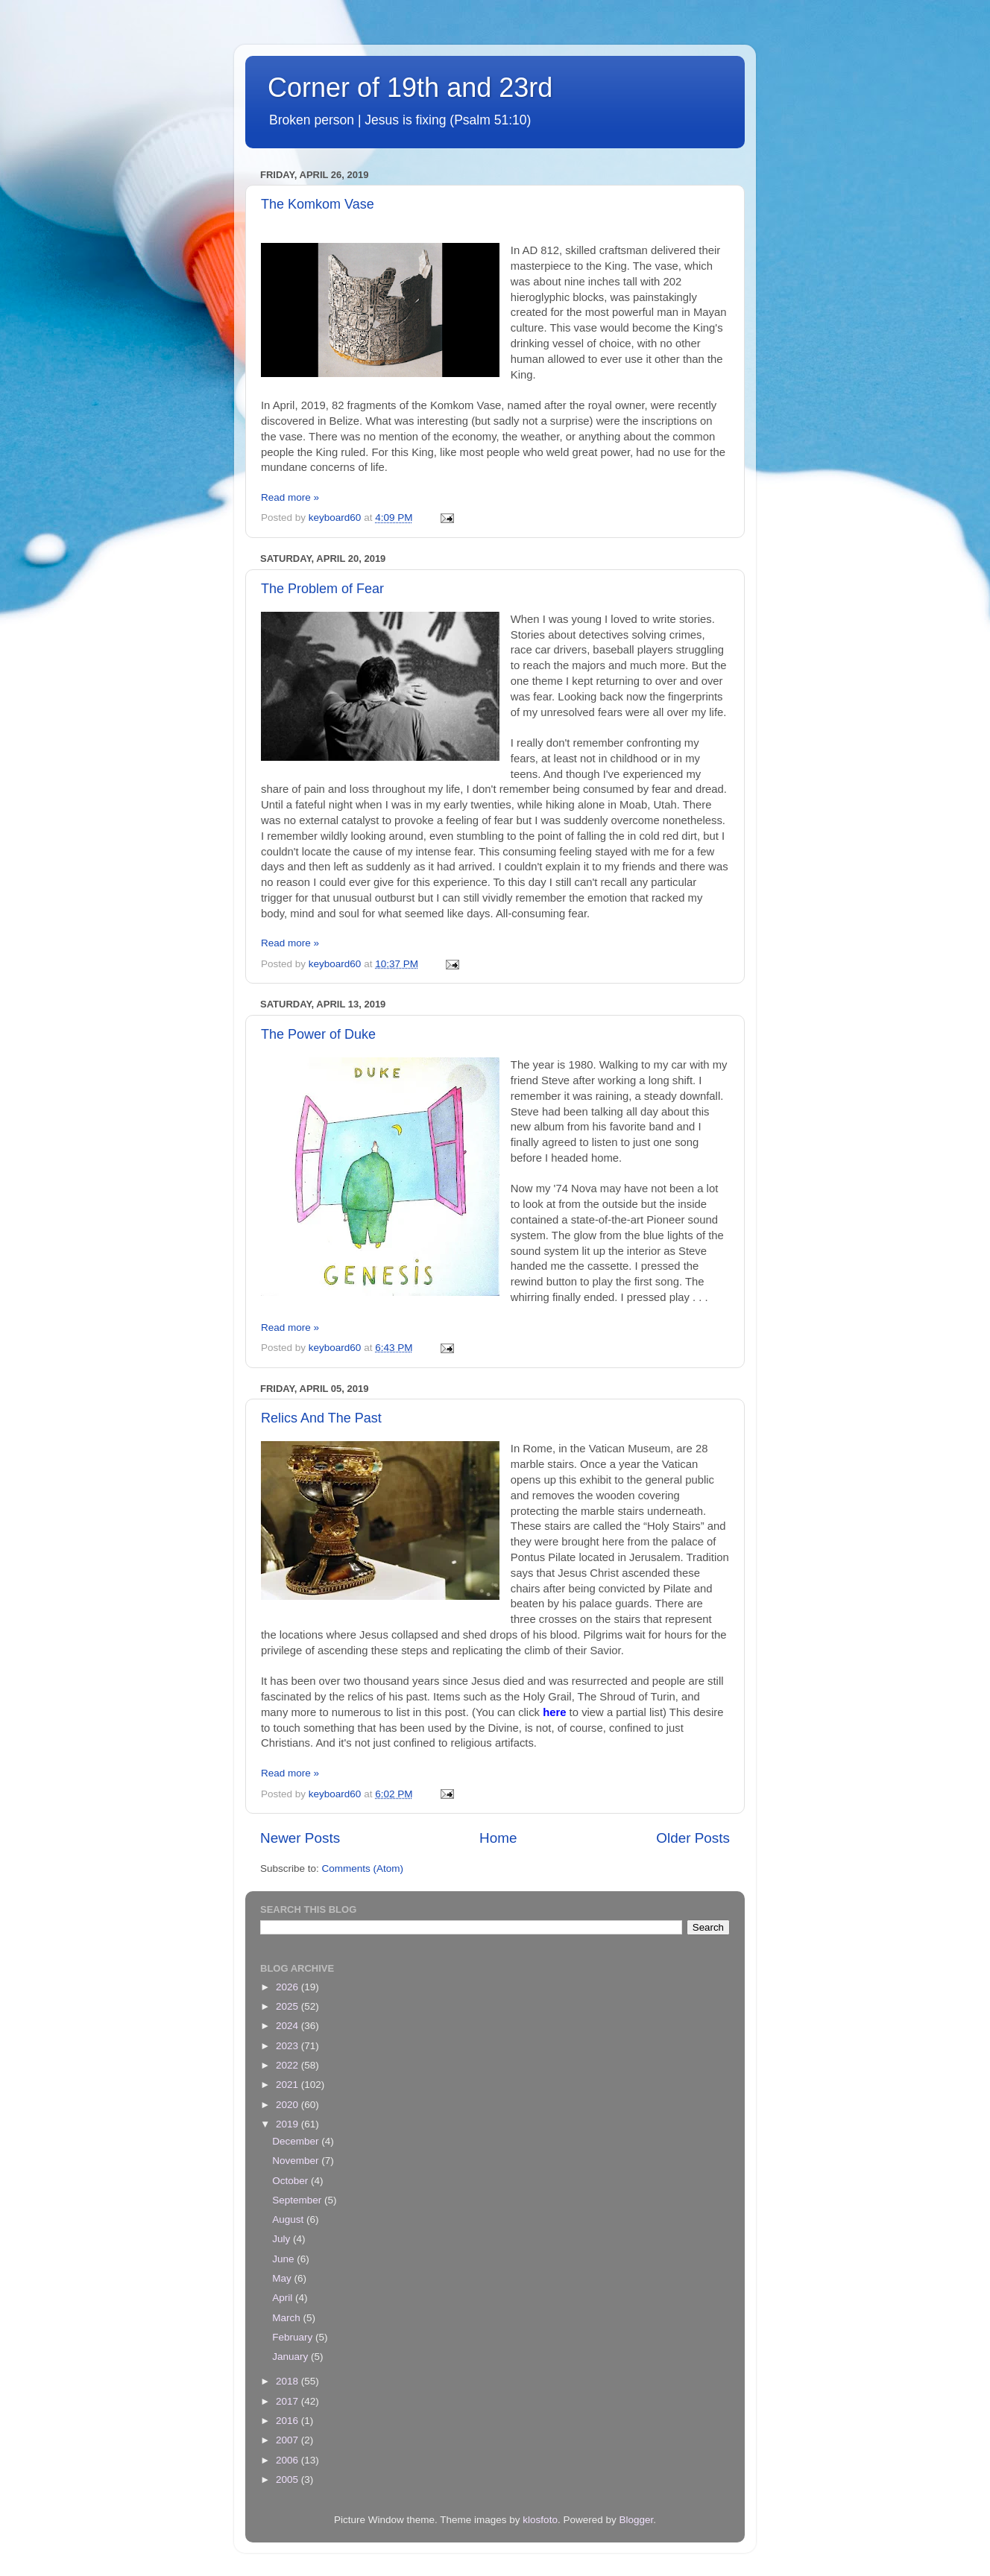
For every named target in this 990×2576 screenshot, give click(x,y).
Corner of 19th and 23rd (410, 87)
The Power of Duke (318, 1034)
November (296, 2160)
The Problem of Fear (322, 588)
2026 (288, 1987)
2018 (288, 2381)
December (296, 2141)
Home (498, 1838)
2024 (288, 2025)
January (291, 2356)
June (284, 2259)
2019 (288, 2124)
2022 (288, 2065)
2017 (288, 2401)
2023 (288, 2045)
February (293, 2337)
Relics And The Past (321, 1418)
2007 (288, 2440)
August (289, 2219)
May (283, 2278)
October (291, 2180)
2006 (288, 2460)
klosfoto (540, 2519)
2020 (288, 2104)
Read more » (290, 497)
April (283, 2297)
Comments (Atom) (363, 1868)
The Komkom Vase (317, 204)
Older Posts (693, 1838)
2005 (288, 2479)
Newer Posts (300, 1838)
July (282, 2238)
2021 (288, 2084)
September (298, 2200)
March (287, 2317)
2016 (288, 2420)
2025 (288, 2006)
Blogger (636, 2519)
